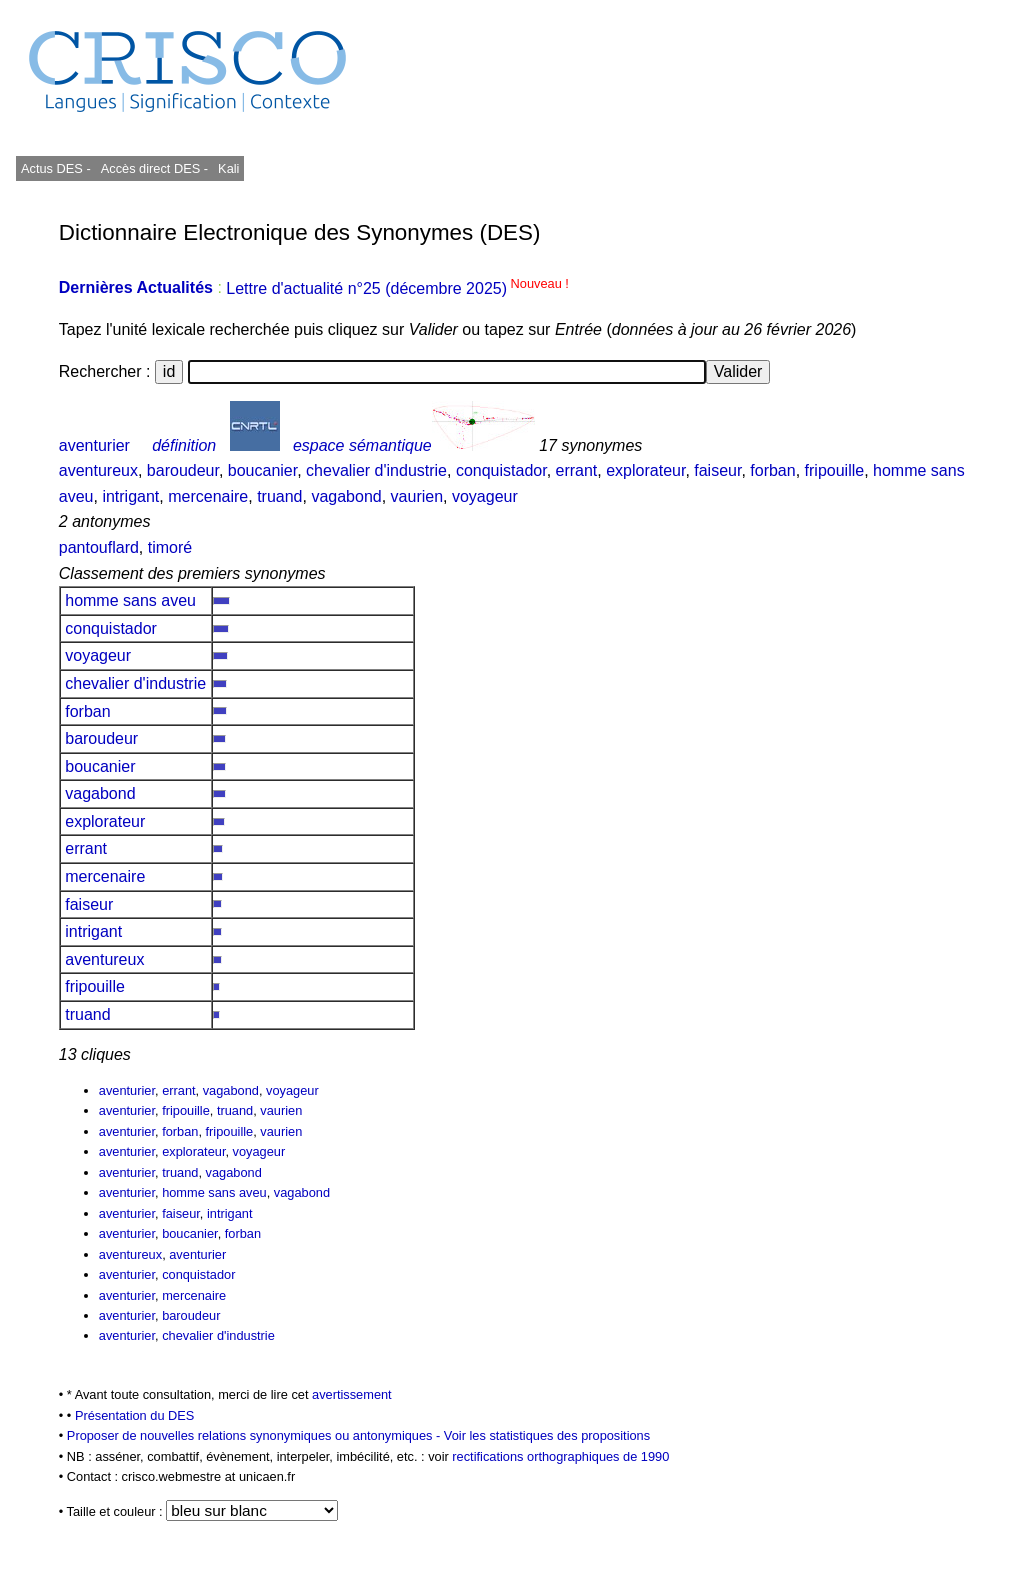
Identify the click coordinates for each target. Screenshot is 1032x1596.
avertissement (352, 1394)
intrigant (130, 496)
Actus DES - (56, 168)
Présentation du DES (135, 1415)
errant (577, 470)
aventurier (94, 445)
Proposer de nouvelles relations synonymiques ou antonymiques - (255, 1435)
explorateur (645, 470)
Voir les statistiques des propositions (547, 1435)
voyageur (485, 496)
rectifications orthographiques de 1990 (560, 1456)
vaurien (417, 496)
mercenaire (208, 496)
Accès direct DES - (154, 168)
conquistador (501, 470)
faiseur (717, 470)
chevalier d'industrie (376, 470)
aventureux (98, 470)
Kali (228, 168)
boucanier (262, 470)
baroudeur (183, 470)
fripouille (835, 470)
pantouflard (99, 547)
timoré (170, 547)
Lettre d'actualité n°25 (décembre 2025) (397, 288)
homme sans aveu (131, 600)
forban (772, 470)
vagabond (346, 496)
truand (279, 496)
